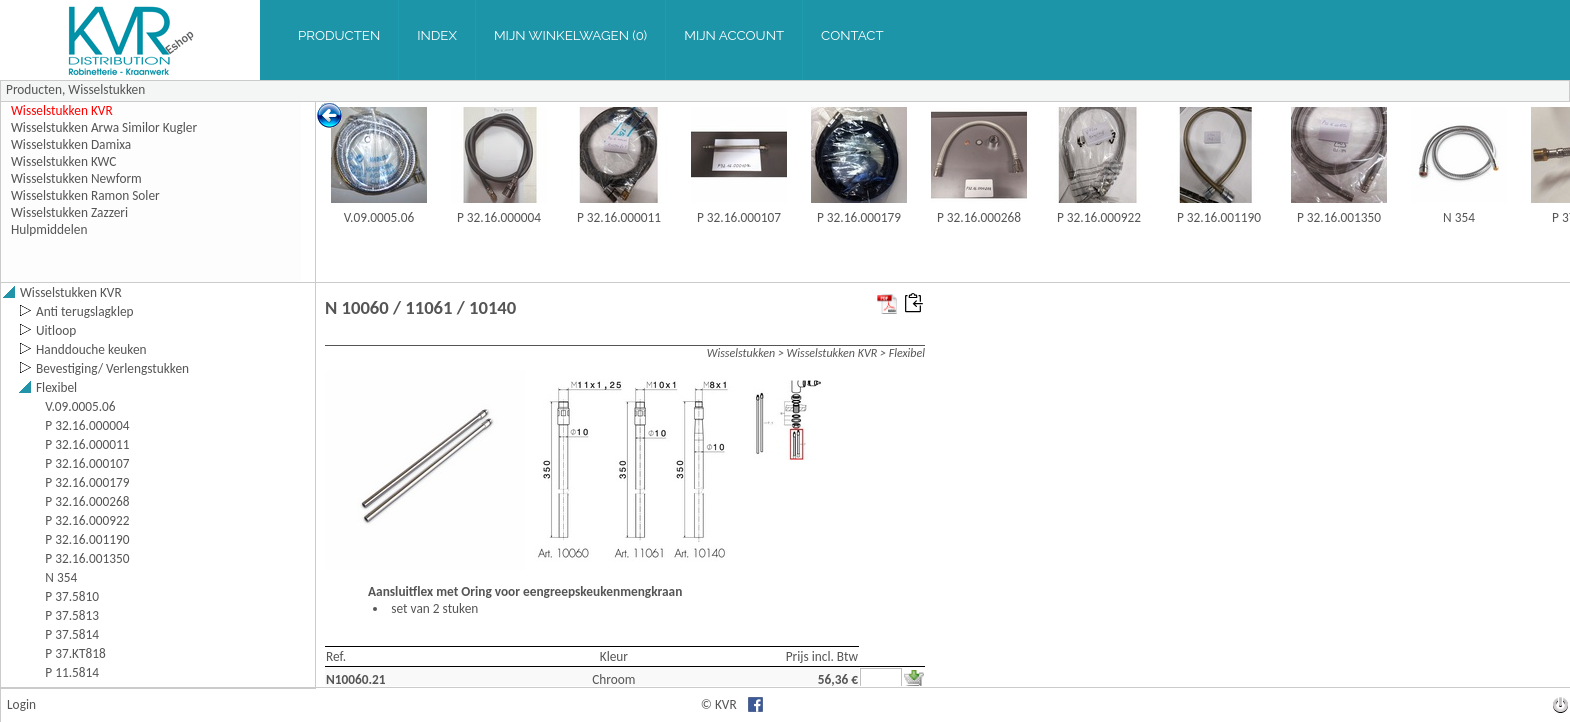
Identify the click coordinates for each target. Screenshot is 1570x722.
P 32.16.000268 (979, 217)
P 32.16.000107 (739, 217)
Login (21, 704)
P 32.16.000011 (619, 217)
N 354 (1459, 217)
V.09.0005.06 (379, 217)
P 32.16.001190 (1219, 217)
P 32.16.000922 (1099, 217)
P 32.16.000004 (499, 217)
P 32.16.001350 (1339, 217)
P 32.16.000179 (859, 217)
